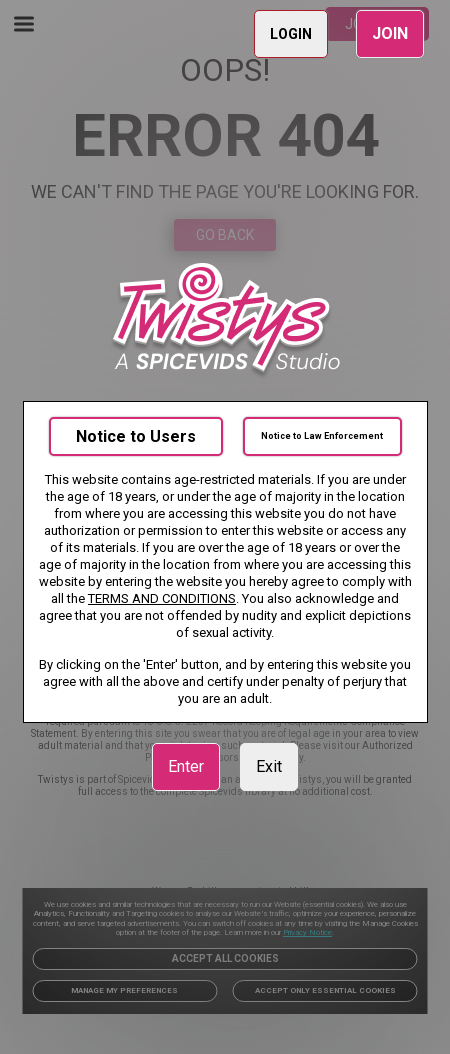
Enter (186, 766)
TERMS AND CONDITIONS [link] (162, 598)
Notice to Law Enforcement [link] (322, 436)
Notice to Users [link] (136, 436)
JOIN (390, 33)
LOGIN (291, 34)
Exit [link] (269, 766)
